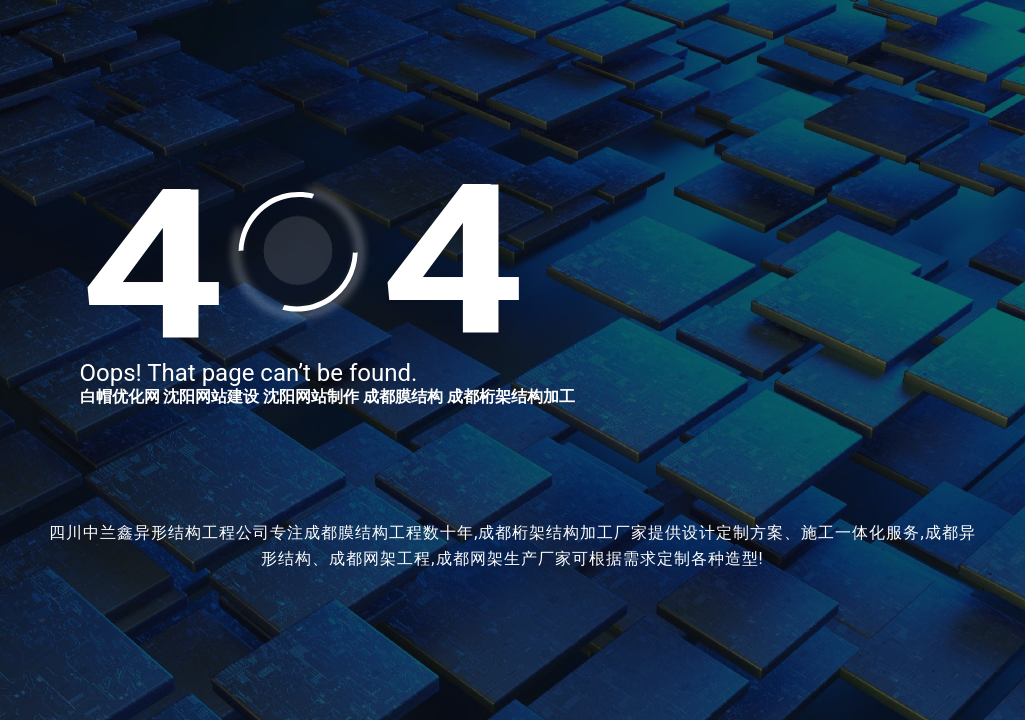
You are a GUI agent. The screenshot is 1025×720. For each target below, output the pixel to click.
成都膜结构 (403, 396)
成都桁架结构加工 (511, 396)
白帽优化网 (120, 396)
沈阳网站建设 (211, 396)
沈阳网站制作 (311, 396)
